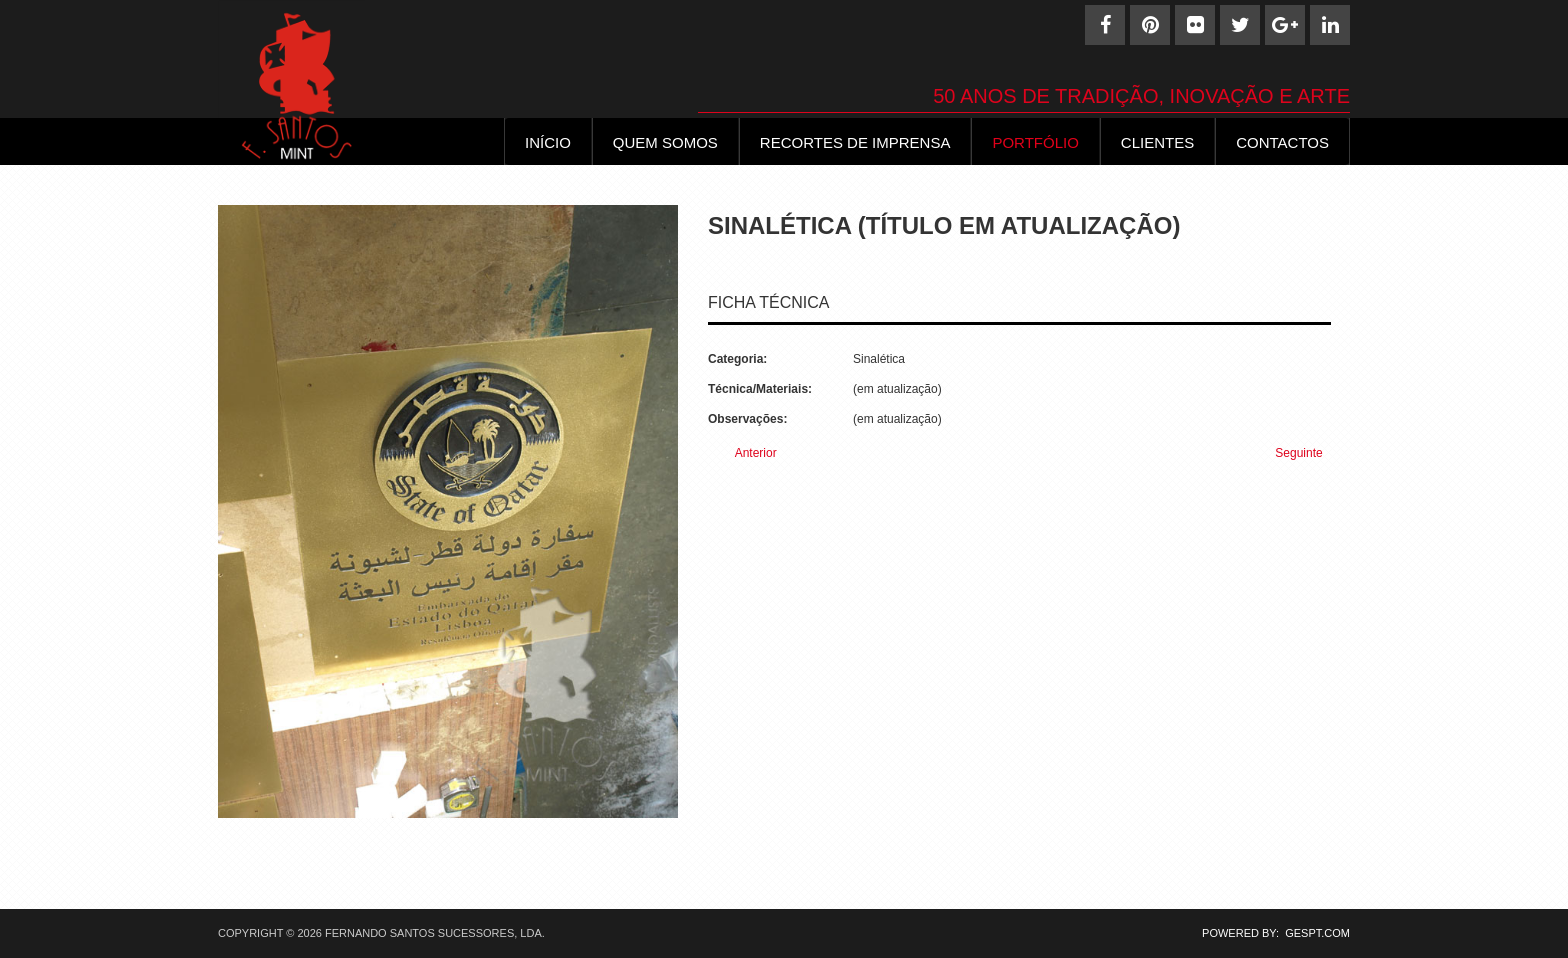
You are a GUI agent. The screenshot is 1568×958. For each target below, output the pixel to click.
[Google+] (1285, 25)
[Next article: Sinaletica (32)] (1307, 453)
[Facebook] (1105, 25)
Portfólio (1035, 142)
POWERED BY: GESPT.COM (1270, 933)
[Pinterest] (1150, 25)
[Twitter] (1240, 25)
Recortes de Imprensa (855, 142)
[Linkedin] (1330, 25)
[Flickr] (1195, 25)
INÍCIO (548, 142)
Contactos (1282, 142)
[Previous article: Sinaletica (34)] (747, 453)
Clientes (1157, 142)
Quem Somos (665, 142)
